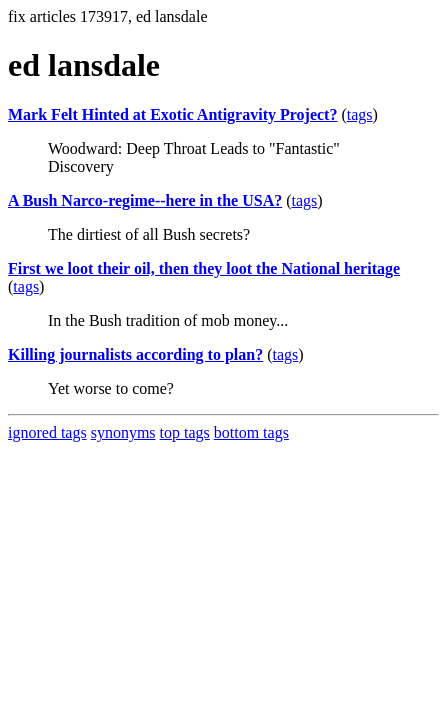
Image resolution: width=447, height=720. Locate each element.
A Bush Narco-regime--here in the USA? (145, 200)
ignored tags (47, 432)
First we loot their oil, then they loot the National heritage (204, 268)
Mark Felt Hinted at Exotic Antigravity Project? (172, 114)
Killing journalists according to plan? (135, 354)
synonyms (123, 432)
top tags (185, 432)
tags (360, 114)
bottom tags (251, 432)
